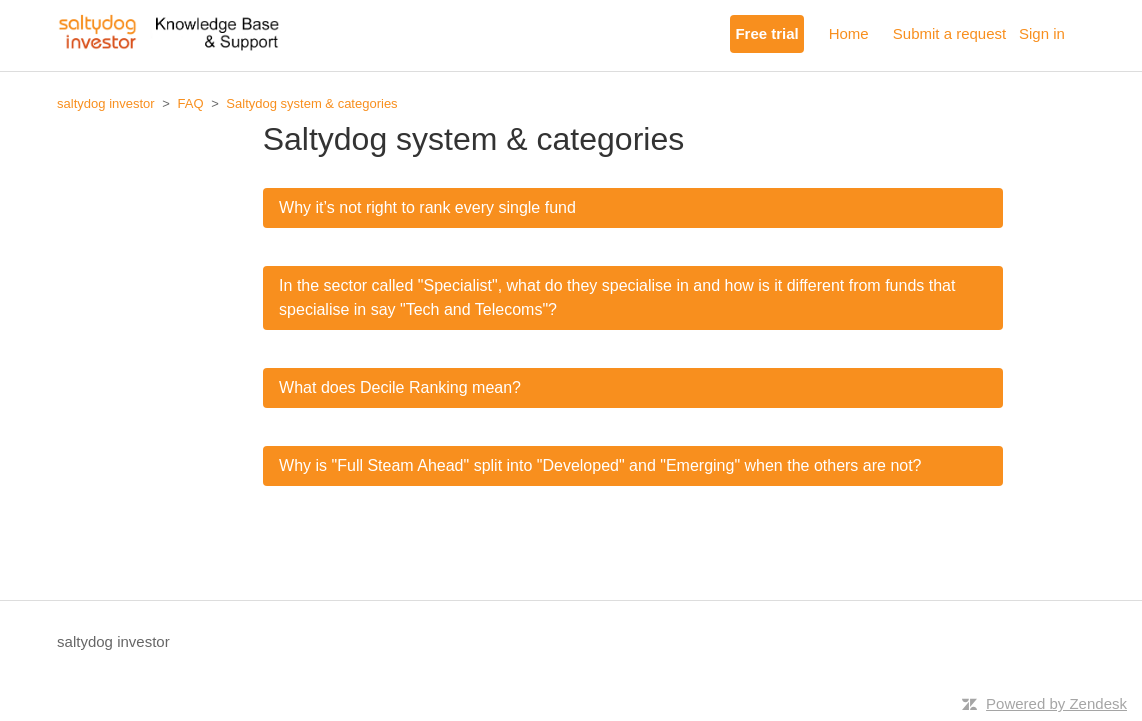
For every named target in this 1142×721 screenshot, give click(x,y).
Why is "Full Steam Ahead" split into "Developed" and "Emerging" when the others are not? (600, 465)
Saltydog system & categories (311, 103)
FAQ (191, 103)
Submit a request (949, 33)
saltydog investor (106, 103)
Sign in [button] (1042, 33)
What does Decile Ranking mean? (400, 387)
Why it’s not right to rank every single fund (427, 207)
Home (849, 33)
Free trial (766, 33)
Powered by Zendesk (1056, 703)
